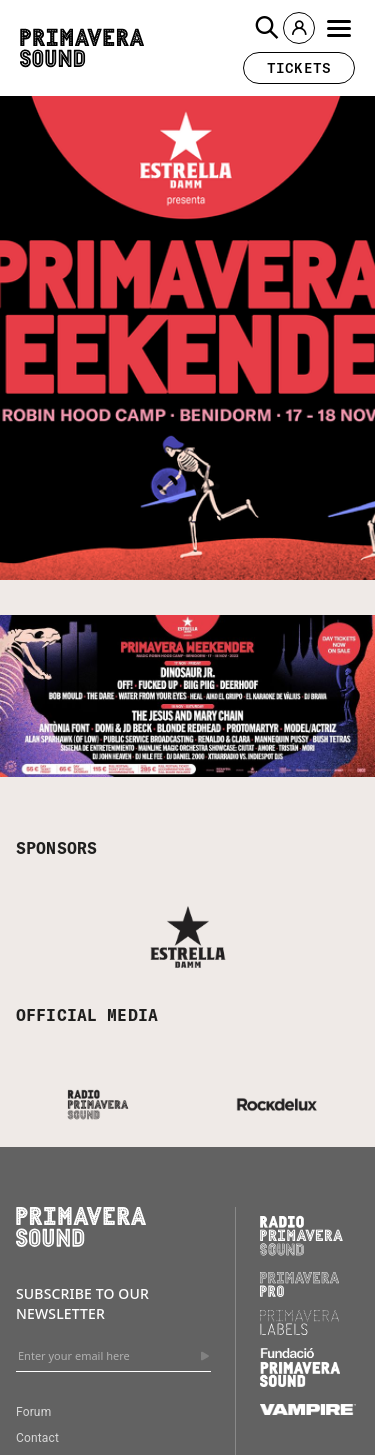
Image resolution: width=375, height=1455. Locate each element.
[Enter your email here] (113, 1356)
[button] (267, 28)
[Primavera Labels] (300, 1330)
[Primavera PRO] (300, 1292)
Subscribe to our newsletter (82, 1303)
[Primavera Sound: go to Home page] (82, 48)
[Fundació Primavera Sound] (300, 1382)
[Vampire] (308, 1410)
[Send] (205, 1356)
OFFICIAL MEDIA (87, 1015)
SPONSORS (56, 848)
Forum (33, 1412)
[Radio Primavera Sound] (301, 1235)
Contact (37, 1438)
